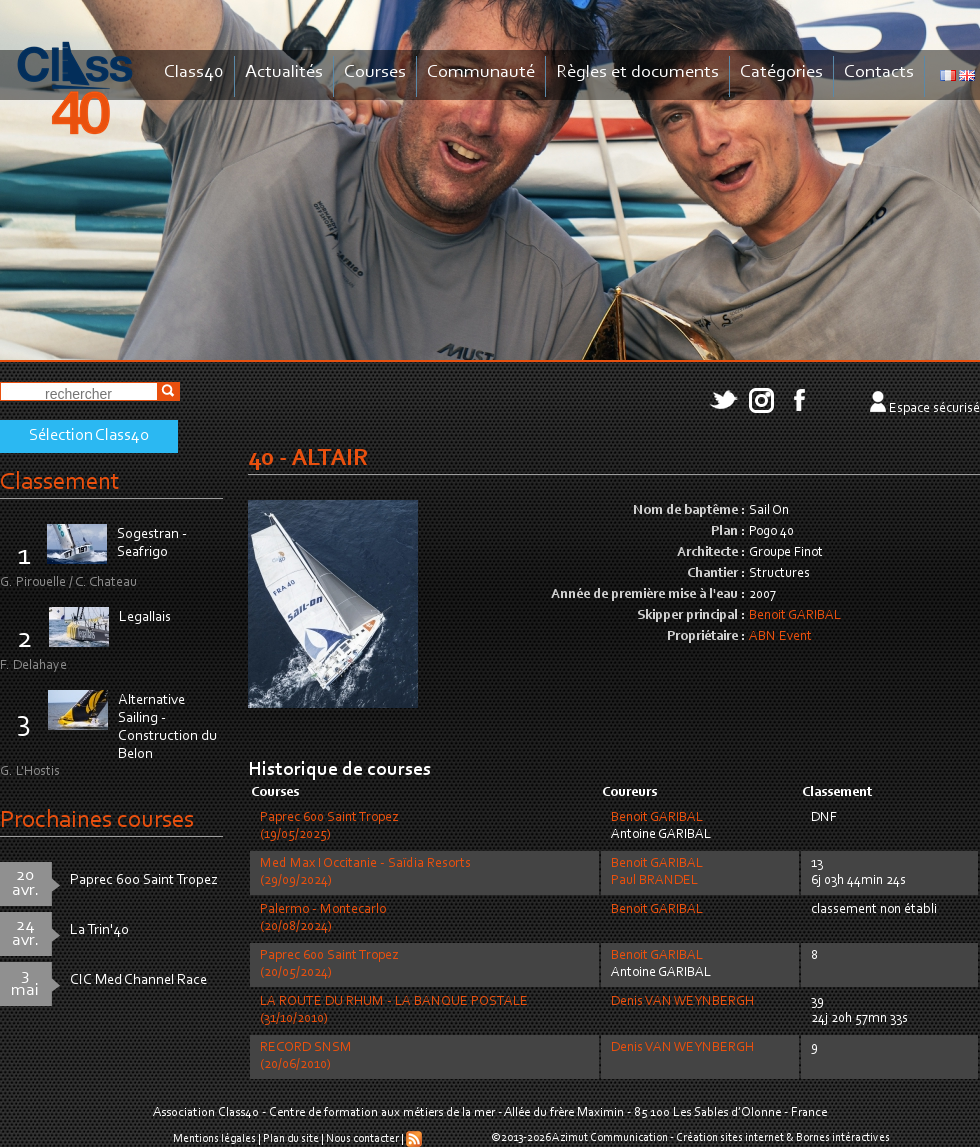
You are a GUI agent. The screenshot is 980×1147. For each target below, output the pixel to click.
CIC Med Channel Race (138, 980)
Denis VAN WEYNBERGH (682, 1002)
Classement (60, 482)
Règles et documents (637, 72)
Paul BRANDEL (654, 881)
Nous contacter (362, 1139)
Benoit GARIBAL (795, 616)
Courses (375, 72)
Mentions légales (214, 1139)
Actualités (284, 72)
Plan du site (291, 1139)
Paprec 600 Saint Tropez (144, 880)
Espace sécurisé (934, 409)
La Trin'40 (99, 930)
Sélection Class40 (89, 436)
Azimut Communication (610, 1138)
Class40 (194, 72)
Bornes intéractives (843, 1138)
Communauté (481, 72)
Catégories (781, 72)
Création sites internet (730, 1138)
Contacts (879, 72)
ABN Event (780, 637)
